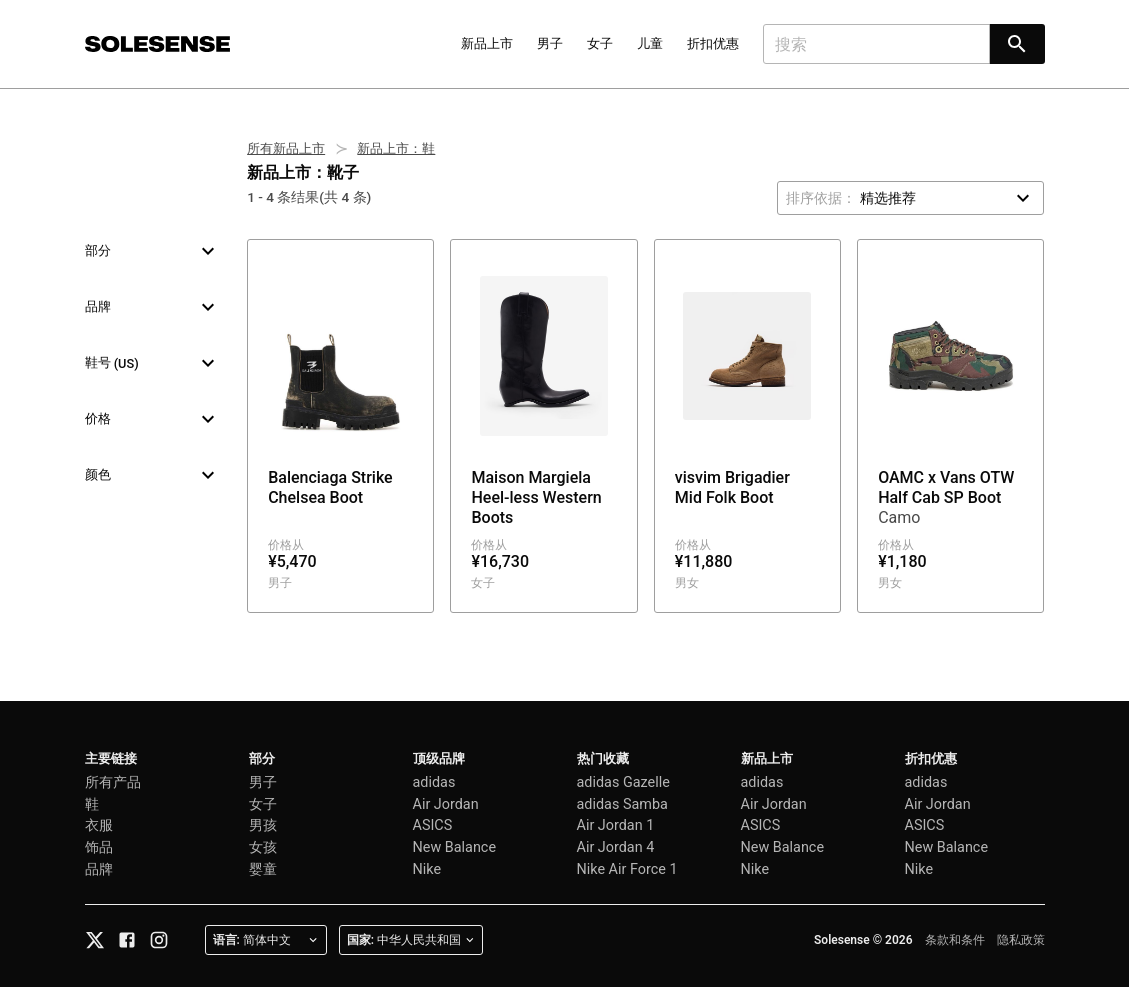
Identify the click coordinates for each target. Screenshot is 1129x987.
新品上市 (487, 43)
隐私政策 (1021, 940)
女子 (600, 43)
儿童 (650, 43)
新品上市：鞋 (396, 148)
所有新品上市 (286, 148)
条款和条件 (955, 940)
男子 (550, 43)
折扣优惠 (713, 43)
